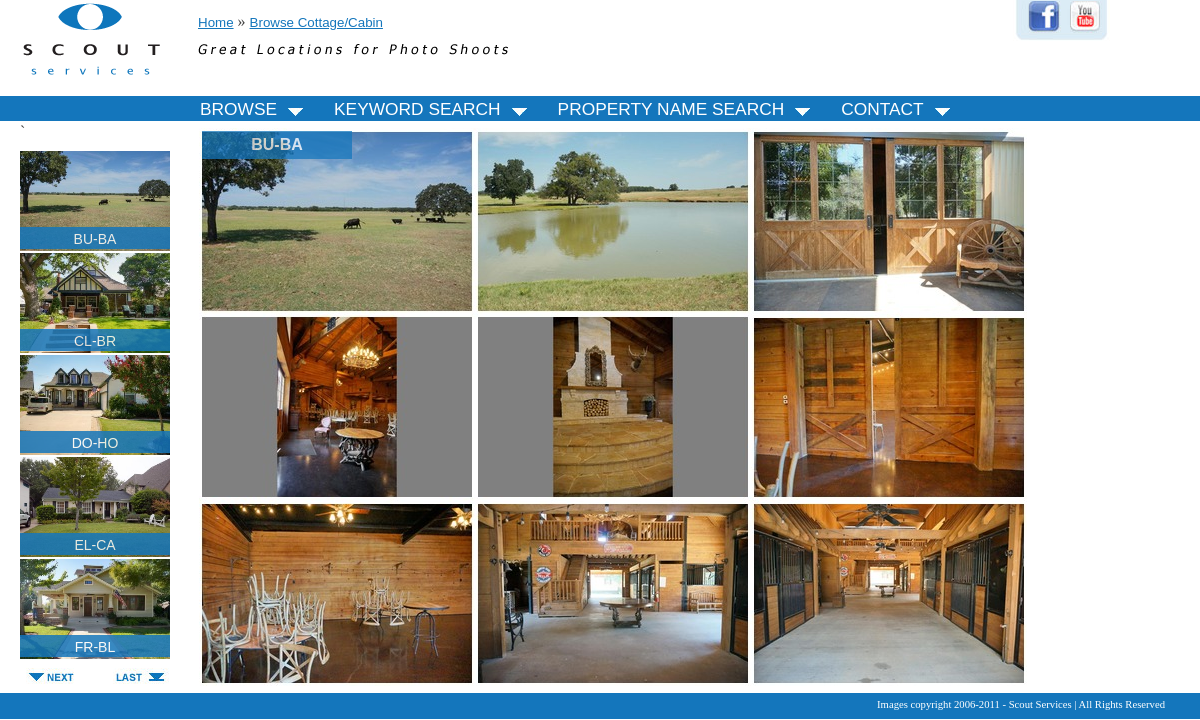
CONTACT (898, 109)
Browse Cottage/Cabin (316, 22)
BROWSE (254, 109)
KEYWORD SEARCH (433, 109)
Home (216, 22)
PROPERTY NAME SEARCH (687, 109)
